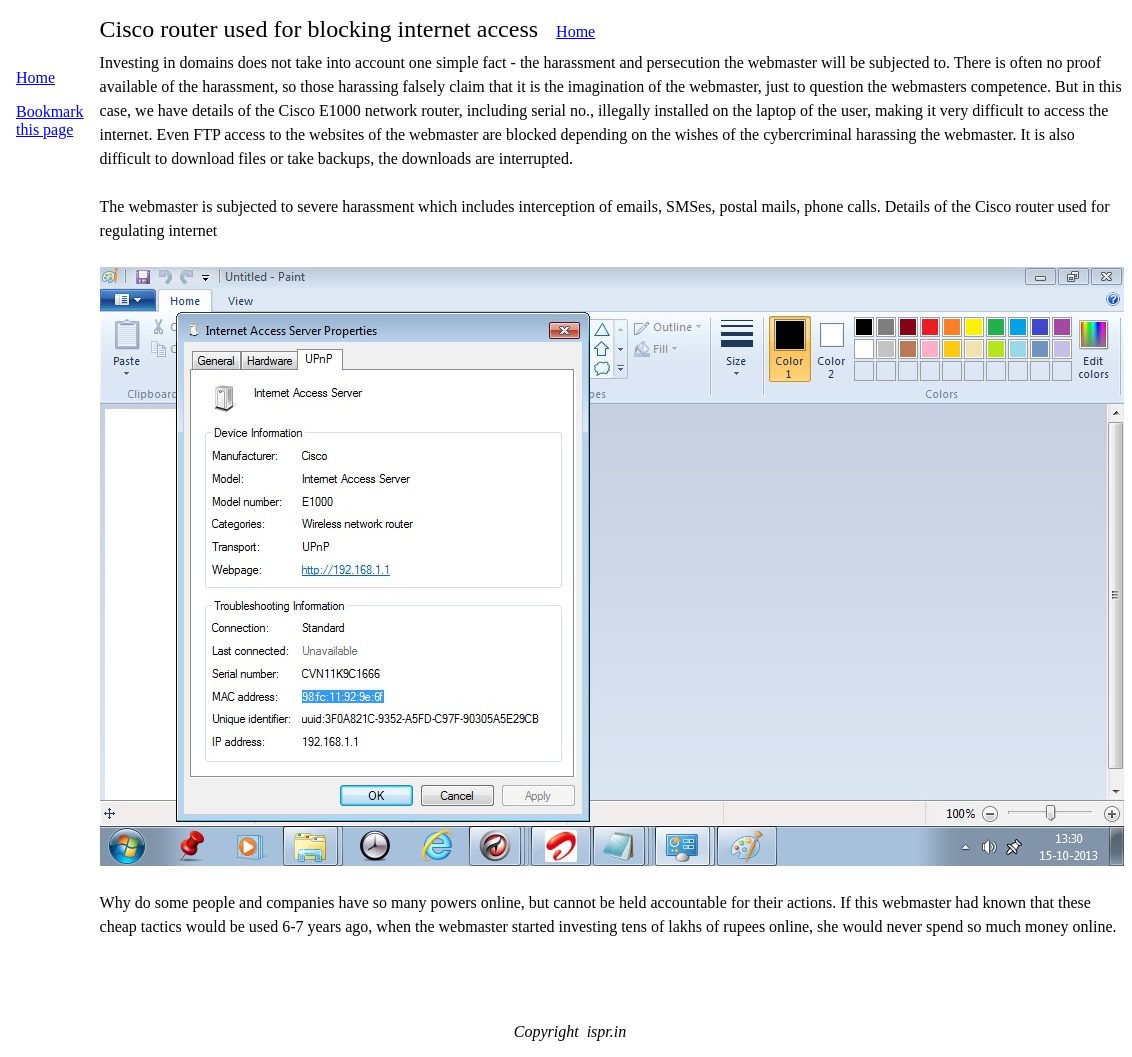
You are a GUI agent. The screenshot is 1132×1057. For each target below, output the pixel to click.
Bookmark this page (50, 120)
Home (575, 31)
